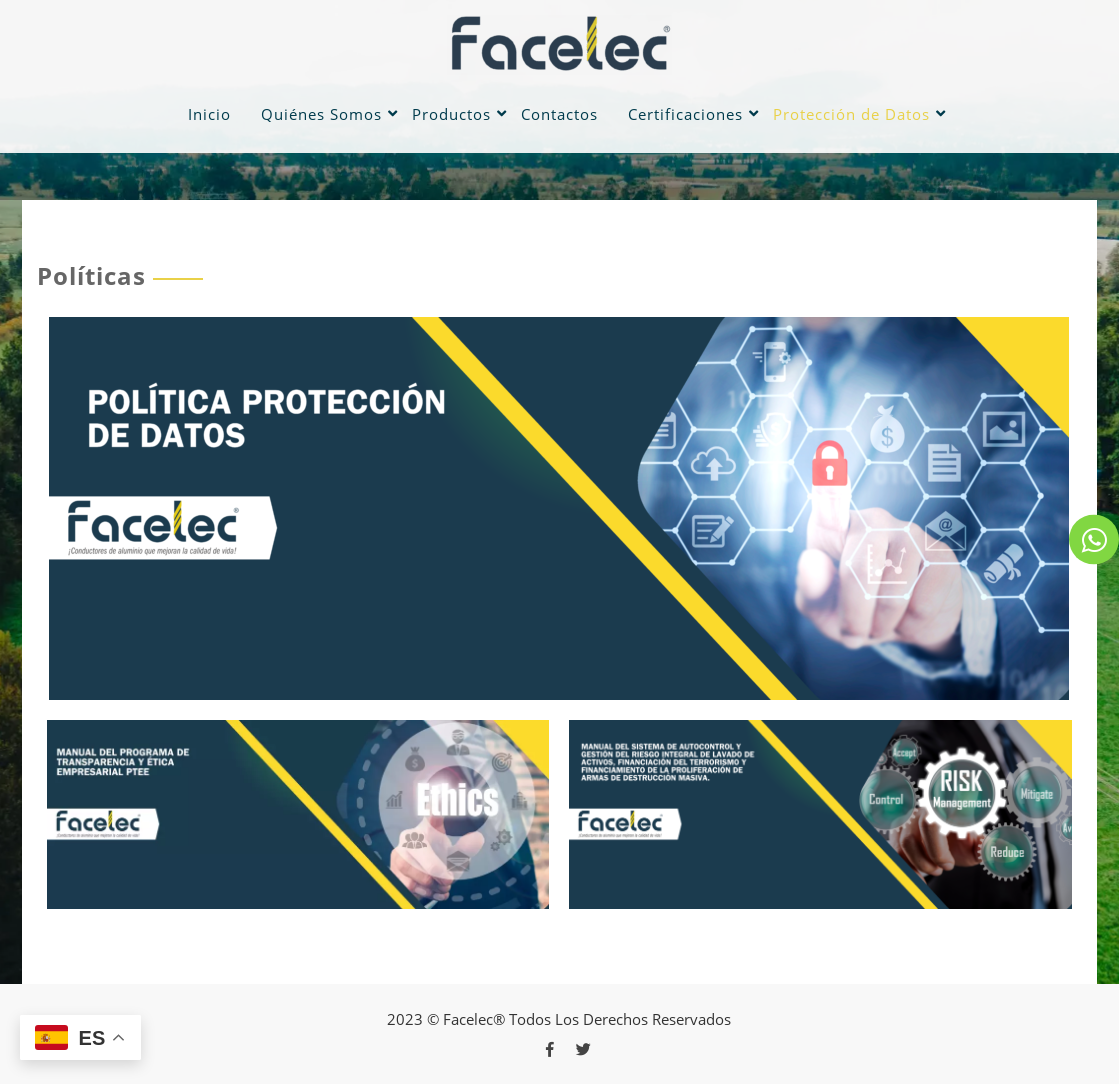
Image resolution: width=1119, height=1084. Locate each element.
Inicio (209, 114)
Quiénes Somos (321, 114)
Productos (451, 114)
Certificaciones (685, 114)
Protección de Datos (851, 114)
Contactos (559, 114)
